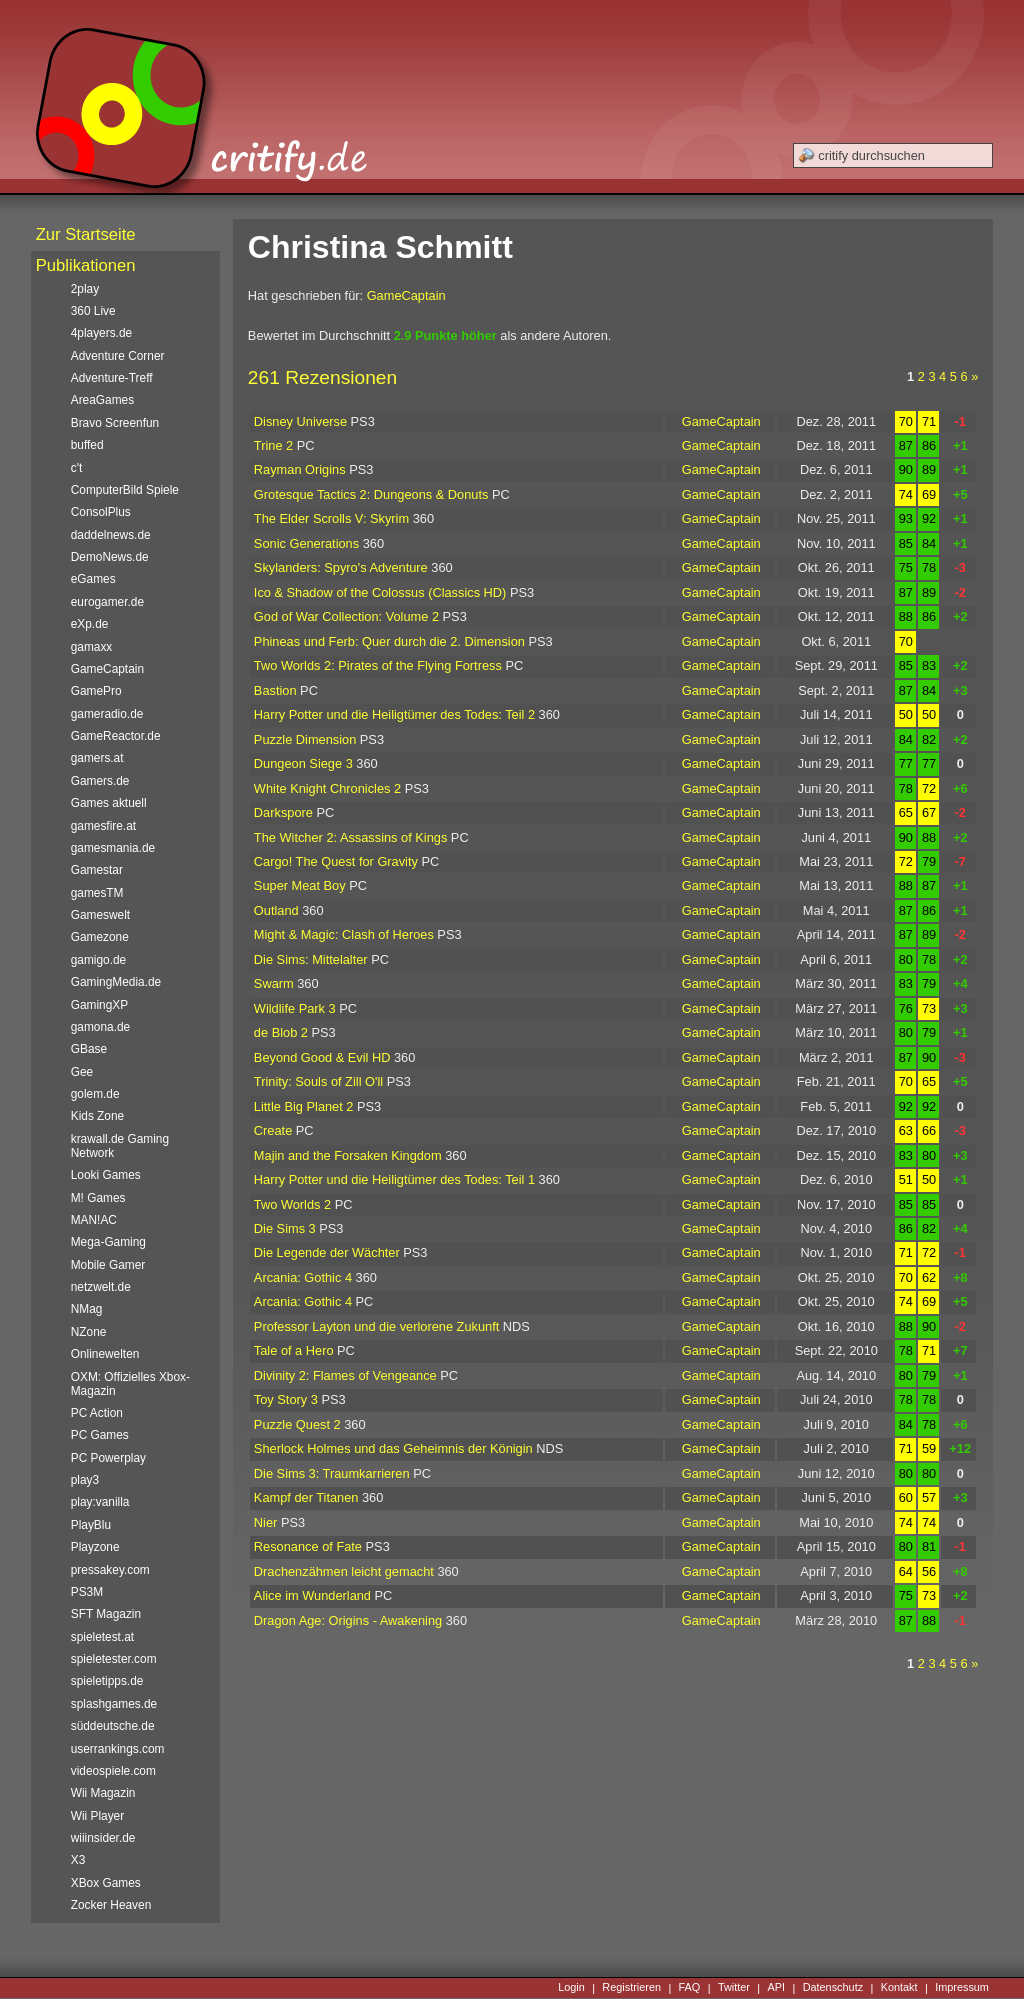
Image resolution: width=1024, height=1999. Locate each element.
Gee (82, 1072)
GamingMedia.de (116, 982)
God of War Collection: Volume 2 (346, 616)
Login (571, 1988)
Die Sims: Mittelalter (311, 959)
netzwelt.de (101, 1287)
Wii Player (97, 1816)
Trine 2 (273, 445)
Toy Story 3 (286, 1399)
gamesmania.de (113, 848)
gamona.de (100, 1027)
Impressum (962, 1988)
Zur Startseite (86, 234)
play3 (85, 1480)
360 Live (93, 311)
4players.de (101, 333)
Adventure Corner (118, 356)
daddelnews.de (111, 535)
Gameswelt (100, 915)
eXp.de (90, 624)
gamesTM (97, 893)
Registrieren (631, 1988)
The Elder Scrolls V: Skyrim (331, 518)
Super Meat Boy (300, 885)
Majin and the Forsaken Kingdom (348, 1155)
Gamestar (97, 870)
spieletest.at (102, 1637)
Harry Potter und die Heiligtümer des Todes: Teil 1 (394, 1179)
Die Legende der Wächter (327, 1252)
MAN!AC (94, 1220)
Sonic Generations (306, 543)
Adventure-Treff (112, 378)
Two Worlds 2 (292, 1204)
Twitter (734, 1988)
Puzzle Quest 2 (297, 1424)
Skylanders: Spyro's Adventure (341, 567)
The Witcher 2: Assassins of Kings (350, 837)
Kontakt (899, 1988)
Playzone (95, 1547)
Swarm (274, 983)
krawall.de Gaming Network (120, 1146)
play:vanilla (100, 1502)
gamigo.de (98, 960)
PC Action (97, 1413)
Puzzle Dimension (305, 739)
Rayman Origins (300, 469)
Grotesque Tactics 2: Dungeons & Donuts (371, 494)
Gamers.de (100, 781)
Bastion (275, 690)
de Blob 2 (281, 1032)
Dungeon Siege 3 (303, 763)
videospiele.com (113, 1771)
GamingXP (99, 1005)
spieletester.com (114, 1659)
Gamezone (100, 937)
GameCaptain (406, 295)
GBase (89, 1049)
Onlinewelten (105, 1354)
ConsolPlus (101, 512)
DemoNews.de (110, 557)
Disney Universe (300, 421)
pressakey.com (110, 1570)
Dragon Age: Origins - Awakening (348, 1620)
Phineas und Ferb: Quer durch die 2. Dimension (389, 641)
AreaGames (102, 400)
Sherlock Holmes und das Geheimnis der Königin (393, 1448)
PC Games (100, 1435)
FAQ (690, 1988)
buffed (87, 445)
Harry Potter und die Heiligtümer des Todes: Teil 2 (394, 714)
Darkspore (283, 812)
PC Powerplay (108, 1458)
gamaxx (92, 647)
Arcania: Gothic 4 (303, 1277)
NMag (87, 1309)
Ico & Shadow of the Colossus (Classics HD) (380, 592)
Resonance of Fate (308, 1546)
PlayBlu (91, 1525)
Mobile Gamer (108, 1265)
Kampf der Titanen (306, 1497)
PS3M (87, 1592)
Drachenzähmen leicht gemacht (344, 1571)
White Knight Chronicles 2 (327, 788)
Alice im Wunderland (312, 1595)
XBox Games (106, 1883)
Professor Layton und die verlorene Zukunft (376, 1326)
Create (273, 1130)
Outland (276, 910)
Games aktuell (109, 803)
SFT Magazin (106, 1614)
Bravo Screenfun (115, 423)
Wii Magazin (103, 1793)
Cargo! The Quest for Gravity (336, 861)
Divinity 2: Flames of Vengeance (345, 1375)
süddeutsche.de (113, 1726)
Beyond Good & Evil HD (322, 1057)
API (777, 1988)
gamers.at (97, 758)
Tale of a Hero (294, 1350)
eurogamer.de (107, 602)
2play (85, 289)
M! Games (98, 1198)
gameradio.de (107, 714)
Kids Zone (97, 1116)
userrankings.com (118, 1749)
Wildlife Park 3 (295, 1008)
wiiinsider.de (103, 1838)
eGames (93, 579)
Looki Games (106, 1175)
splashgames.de (114, 1704)
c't (77, 468)
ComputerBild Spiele (125, 490)
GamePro (96, 691)
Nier (265, 1522)
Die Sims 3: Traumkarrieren (332, 1473)
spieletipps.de (107, 1681)
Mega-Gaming (108, 1242)
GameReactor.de (116, 736)
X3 (78, 1860)
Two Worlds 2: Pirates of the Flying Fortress (378, 665)
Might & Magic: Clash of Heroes (344, 934)
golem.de (95, 1094)
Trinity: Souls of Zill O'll (318, 1081)
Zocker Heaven (111, 1905)
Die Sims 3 (285, 1228)
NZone (89, 1332)
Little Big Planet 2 (304, 1106)
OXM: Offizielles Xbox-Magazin (130, 1384)
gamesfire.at (103, 826)
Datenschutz (833, 1988)
